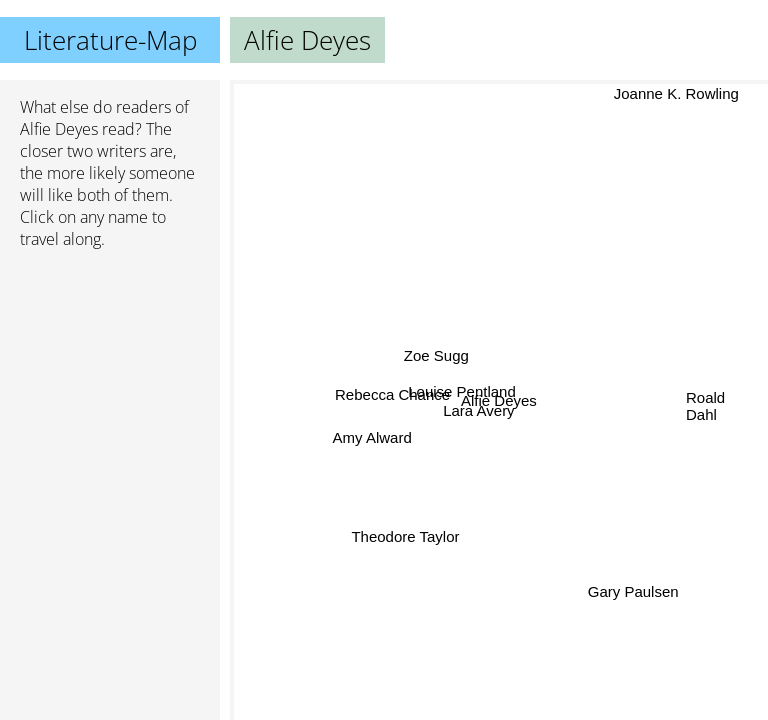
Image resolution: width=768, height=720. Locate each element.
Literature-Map (110, 40)
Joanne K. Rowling (674, 93)
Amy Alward (372, 436)
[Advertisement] (110, 371)
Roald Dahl (705, 407)
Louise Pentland (462, 391)
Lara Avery (479, 411)
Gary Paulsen (632, 592)
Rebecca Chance (393, 393)
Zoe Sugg (436, 355)
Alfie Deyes (59, 129)
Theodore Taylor (405, 536)
